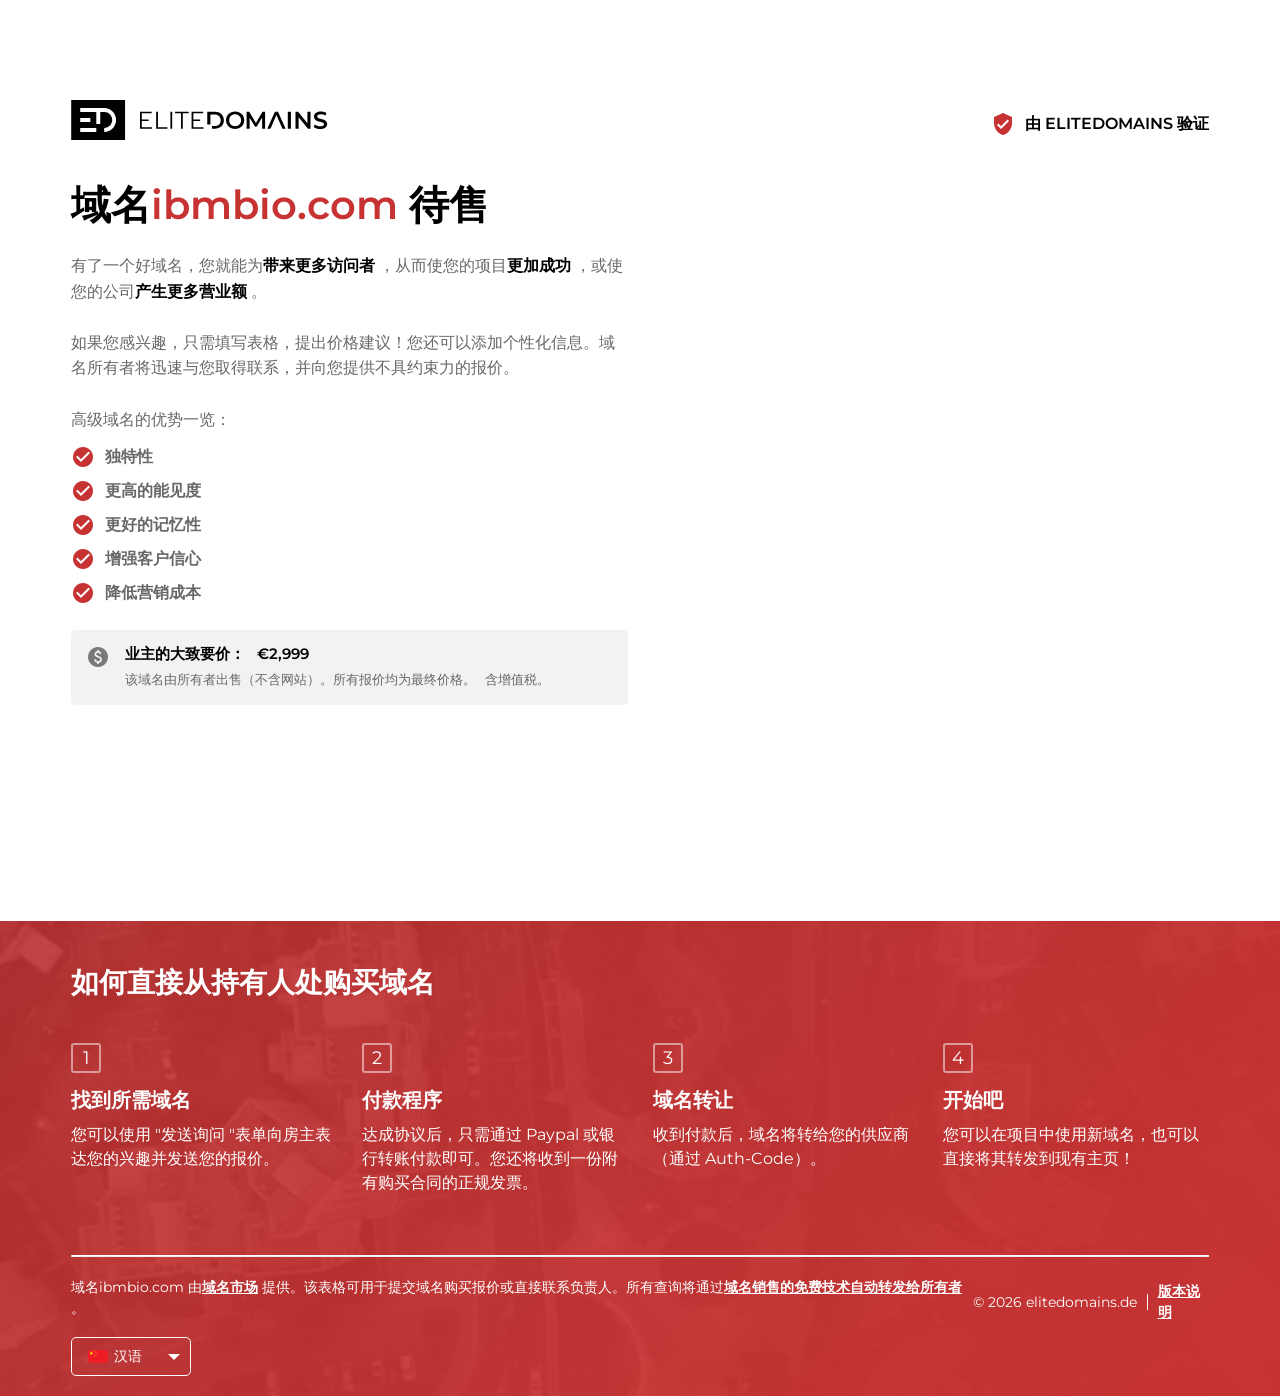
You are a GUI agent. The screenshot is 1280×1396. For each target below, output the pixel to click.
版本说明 (1179, 1301)
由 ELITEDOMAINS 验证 (1117, 123)
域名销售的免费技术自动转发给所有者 (843, 1287)
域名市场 (230, 1287)
